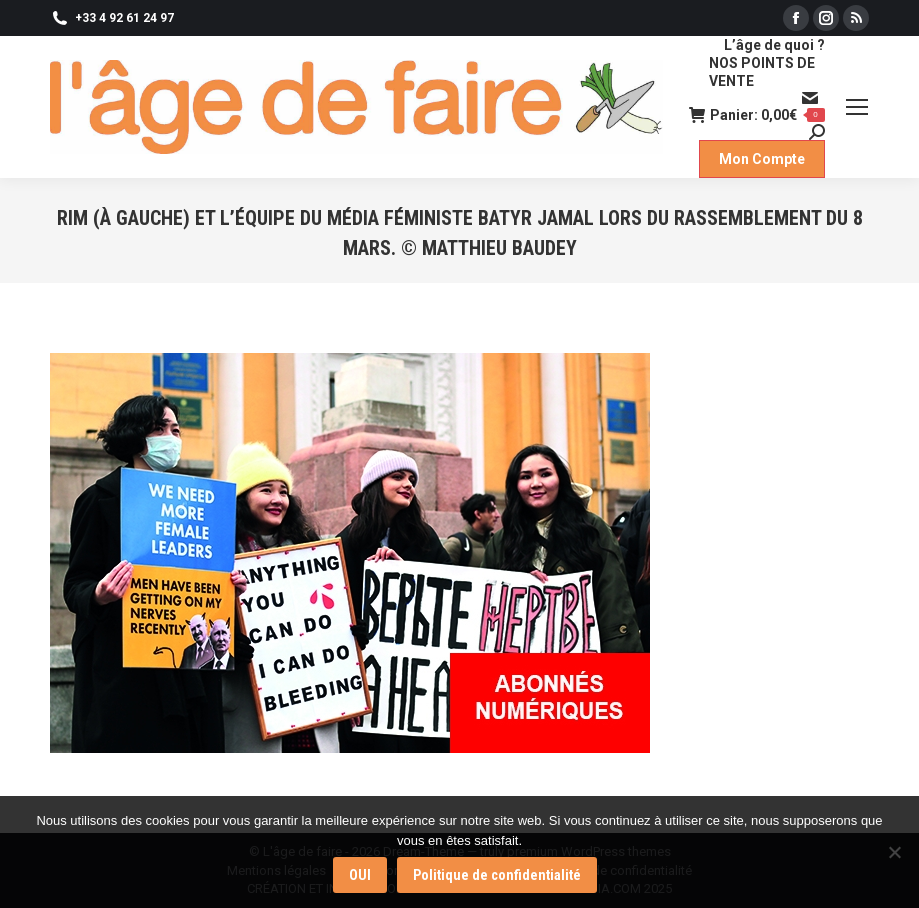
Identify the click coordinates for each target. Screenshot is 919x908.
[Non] (894, 852)
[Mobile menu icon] (857, 107)
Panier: (757, 115)
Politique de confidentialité (497, 875)
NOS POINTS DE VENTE (762, 72)
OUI (360, 875)
